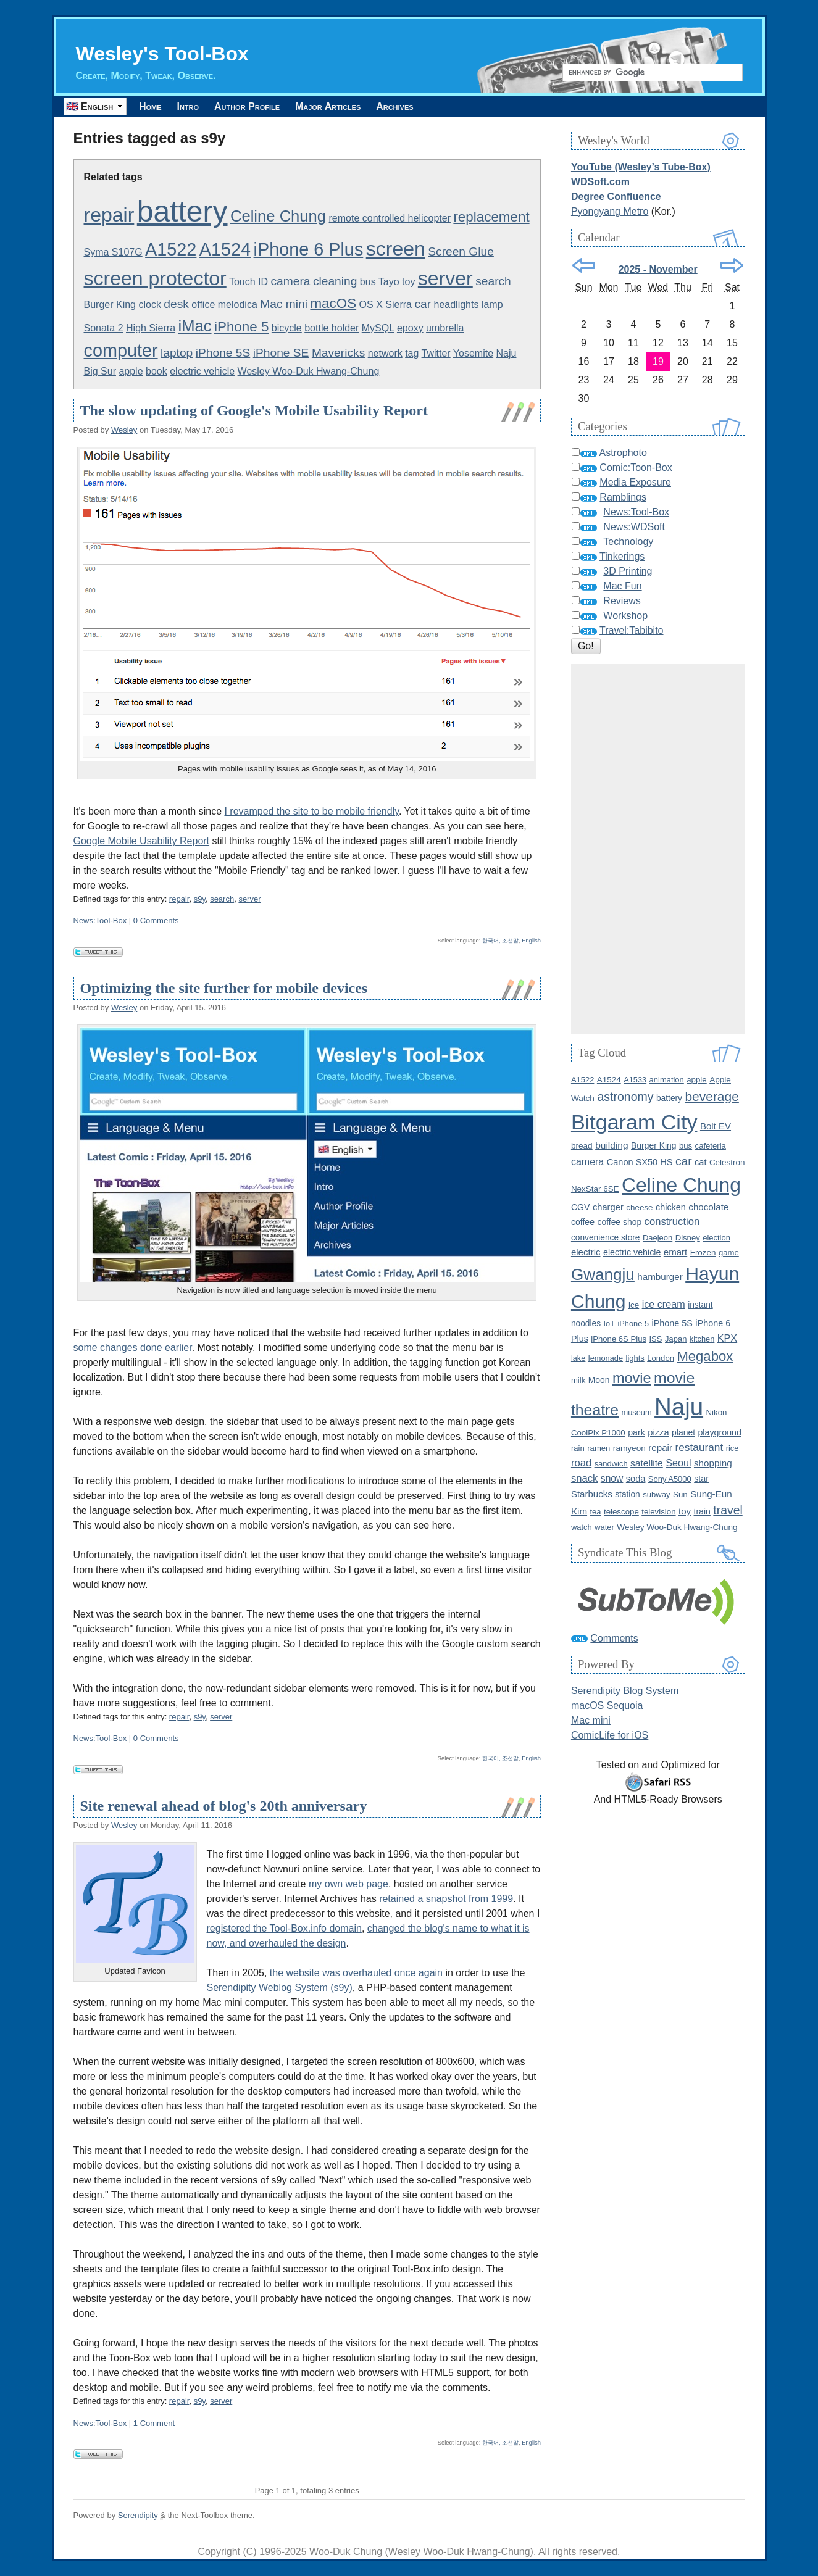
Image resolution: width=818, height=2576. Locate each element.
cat (700, 1162)
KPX (727, 1338)
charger (608, 1207)
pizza (658, 1432)
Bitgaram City (634, 1122)
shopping (713, 1463)
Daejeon (657, 1237)
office (203, 304)
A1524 (225, 249)
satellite (646, 1463)
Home (152, 106)
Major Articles (345, 106)
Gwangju (603, 1274)
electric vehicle (202, 371)
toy (408, 281)
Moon (599, 1380)
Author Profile (259, 106)
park (636, 1432)
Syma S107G (113, 252)
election (716, 1237)
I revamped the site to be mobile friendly (311, 811)
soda (636, 1479)
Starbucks (591, 1494)
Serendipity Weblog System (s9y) (280, 1987)
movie (631, 1378)
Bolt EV (715, 1126)
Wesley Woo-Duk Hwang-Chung (309, 371)
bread (582, 1145)
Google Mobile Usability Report (141, 841)
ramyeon (629, 1448)
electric (586, 1252)
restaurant (699, 1447)
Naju (506, 353)
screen (395, 249)
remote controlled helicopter (390, 218)
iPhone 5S (223, 352)
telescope (621, 1511)
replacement (491, 217)
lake (578, 1358)
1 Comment (154, 2423)
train (702, 1511)
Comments (614, 1638)
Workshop (625, 615)
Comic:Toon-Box (635, 467)
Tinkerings (622, 556)
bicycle (287, 328)
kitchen (702, 1339)
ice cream (663, 1304)
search (493, 281)
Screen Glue (461, 251)
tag (412, 353)
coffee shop (619, 1222)
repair (109, 215)
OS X (371, 304)
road (581, 1463)
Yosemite (473, 353)
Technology (628, 541)
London (660, 1358)
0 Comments (156, 920)
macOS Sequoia (607, 1705)
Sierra (398, 304)
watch (581, 1527)
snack (584, 1478)
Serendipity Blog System (624, 1690)
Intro (195, 106)
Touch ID (248, 281)
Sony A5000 (669, 1479)
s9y (200, 899)
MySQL (378, 328)
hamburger (659, 1276)
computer (121, 350)
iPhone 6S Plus (618, 1339)
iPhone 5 (241, 326)
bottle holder (331, 328)
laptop (177, 352)
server (445, 278)
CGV (580, 1207)
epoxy (410, 328)
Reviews (621, 601)
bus (368, 281)
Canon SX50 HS (640, 1162)
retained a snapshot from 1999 (446, 1898)
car (422, 303)
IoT (610, 1323)
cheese (639, 1207)
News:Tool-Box (100, 920)
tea (595, 1511)
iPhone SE (281, 352)
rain (578, 1448)
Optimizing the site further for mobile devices (224, 988)
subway (656, 1494)
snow (612, 1478)
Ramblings (622, 497)
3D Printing (627, 571)
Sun (680, 1494)
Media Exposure (635, 482)
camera (290, 281)
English (531, 940)
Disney (687, 1237)
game (729, 1252)
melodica (237, 304)
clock (149, 304)
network (385, 353)
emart (675, 1252)
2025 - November (658, 269)
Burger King (110, 304)
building (611, 1145)
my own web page (348, 1884)
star (701, 1479)
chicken (671, 1207)
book (156, 371)
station (627, 1494)
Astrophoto (622, 452)
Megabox (705, 1356)
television (658, 1511)
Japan (676, 1339)
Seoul (678, 1462)
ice (633, 1305)
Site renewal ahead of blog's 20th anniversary (223, 1806)
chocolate (708, 1207)
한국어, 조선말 (500, 940)
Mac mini (283, 303)
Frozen (703, 1252)
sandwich (611, 1463)
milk (578, 1380)
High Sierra (150, 328)
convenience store (605, 1237)
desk (176, 303)
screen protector (155, 278)
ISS (655, 1339)
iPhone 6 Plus (309, 249)
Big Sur (100, 371)
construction (672, 1222)
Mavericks (338, 352)
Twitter (436, 353)
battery (182, 211)
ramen (598, 1448)
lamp (492, 304)
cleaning (335, 281)
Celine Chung (278, 216)
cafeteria (710, 1145)
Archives (416, 106)
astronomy (625, 1096)
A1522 (170, 249)
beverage (711, 1096)
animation (666, 1079)
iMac (195, 325)
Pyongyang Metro (609, 211)
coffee (583, 1222)
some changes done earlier (132, 1347)
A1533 (635, 1079)
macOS (333, 303)
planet (683, 1432)
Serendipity (138, 2515)
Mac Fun (622, 586)
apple (131, 371)
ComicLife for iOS (609, 1735)
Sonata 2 (103, 328)
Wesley (124, 429)
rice (732, 1448)
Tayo (388, 281)
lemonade (605, 1358)
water (604, 1527)
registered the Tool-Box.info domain (284, 1928)
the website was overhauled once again (356, 1972)
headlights (456, 304)
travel (727, 1510)
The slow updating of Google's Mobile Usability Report (254, 410)
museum (637, 1412)
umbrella (445, 328)
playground (719, 1432)
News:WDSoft (634, 526)
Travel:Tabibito (631, 630)
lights (635, 1358)
